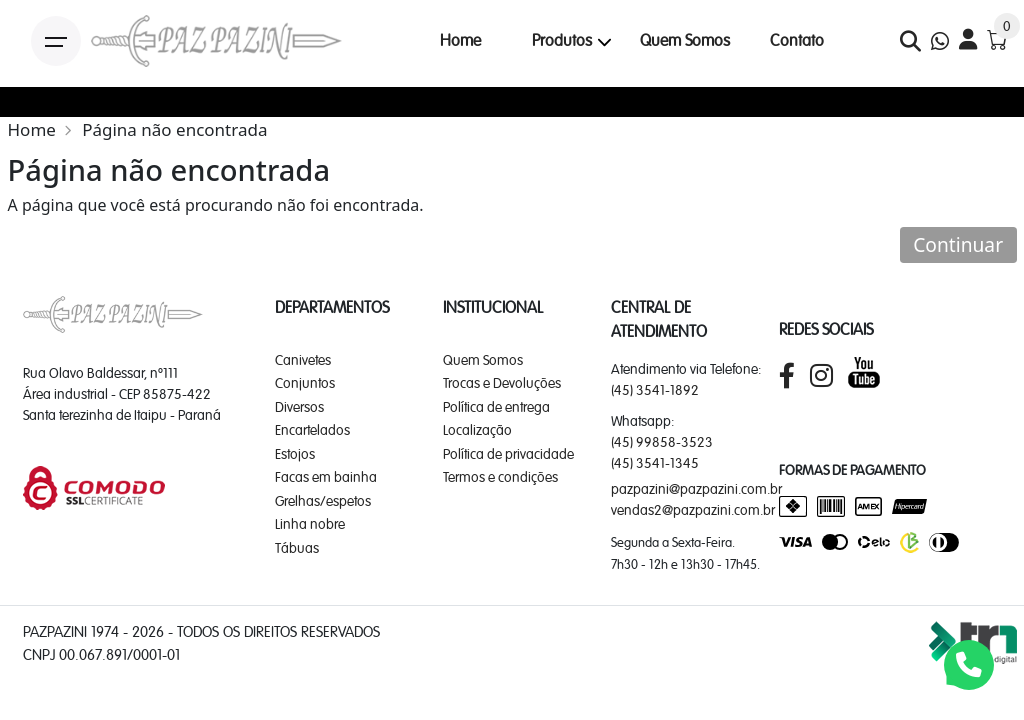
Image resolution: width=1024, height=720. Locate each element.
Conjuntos (305, 383)
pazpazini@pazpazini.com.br (696, 489)
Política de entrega (496, 407)
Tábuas (297, 548)
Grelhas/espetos (323, 501)
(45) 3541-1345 (655, 463)
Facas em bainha (326, 477)
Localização (477, 430)
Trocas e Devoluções (502, 383)
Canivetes (303, 360)
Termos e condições (500, 477)
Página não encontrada (174, 129)
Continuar (958, 244)
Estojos (295, 454)
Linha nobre (310, 524)
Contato (797, 40)
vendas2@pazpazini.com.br (693, 510)
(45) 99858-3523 (662, 442)
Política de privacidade (508, 454)
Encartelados (312, 430)
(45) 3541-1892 (655, 390)
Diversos (299, 407)
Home (460, 40)
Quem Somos (685, 40)
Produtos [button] (562, 40)
